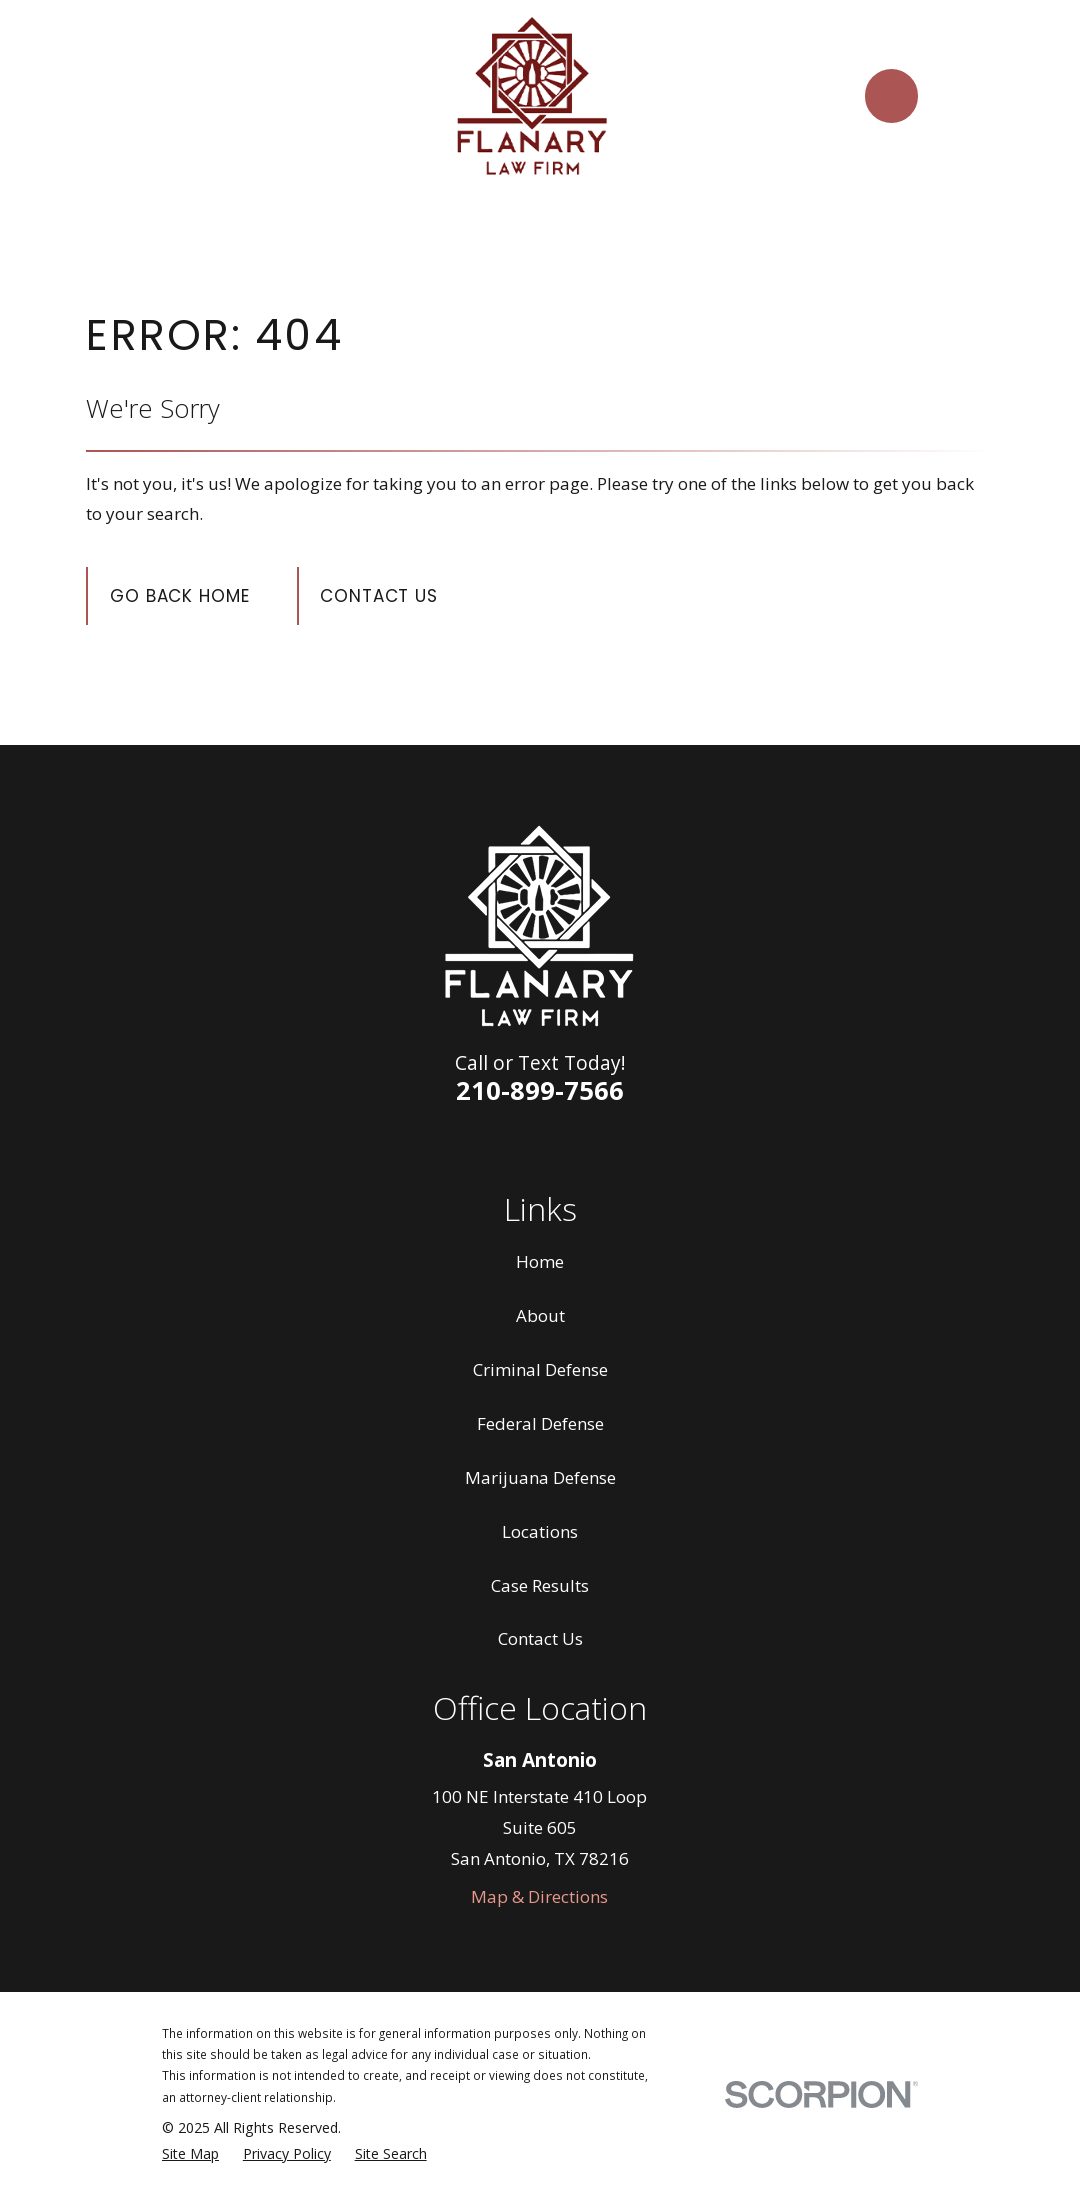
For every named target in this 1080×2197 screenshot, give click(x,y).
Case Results (540, 1585)
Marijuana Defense (540, 1477)
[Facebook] (469, 1144)
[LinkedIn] (517, 1144)
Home (540, 1261)
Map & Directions (539, 1896)
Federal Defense (540, 1423)
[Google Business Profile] (611, 1144)
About (540, 1315)
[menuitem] (190, 2154)
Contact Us (379, 596)
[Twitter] (564, 1144)
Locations (540, 1531)
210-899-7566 (540, 1090)
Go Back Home (179, 596)
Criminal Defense (540, 1369)
